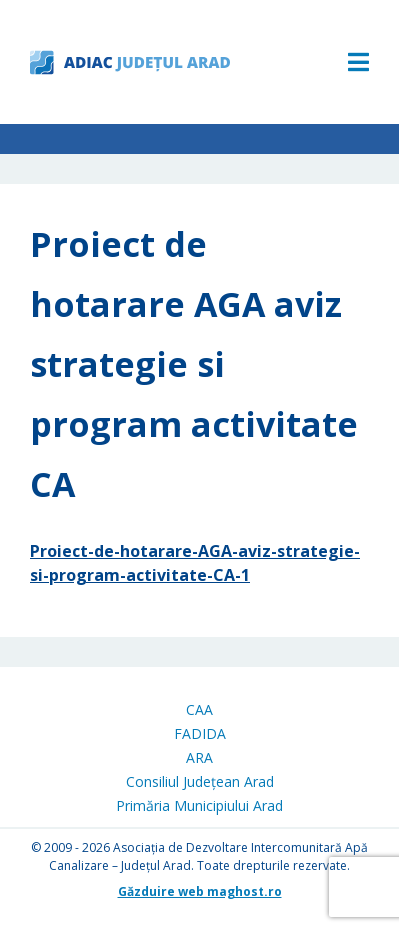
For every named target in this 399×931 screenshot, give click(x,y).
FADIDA (200, 733)
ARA (199, 757)
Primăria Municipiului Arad (199, 805)
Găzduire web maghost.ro (200, 891)
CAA (199, 709)
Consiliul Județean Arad (200, 781)
